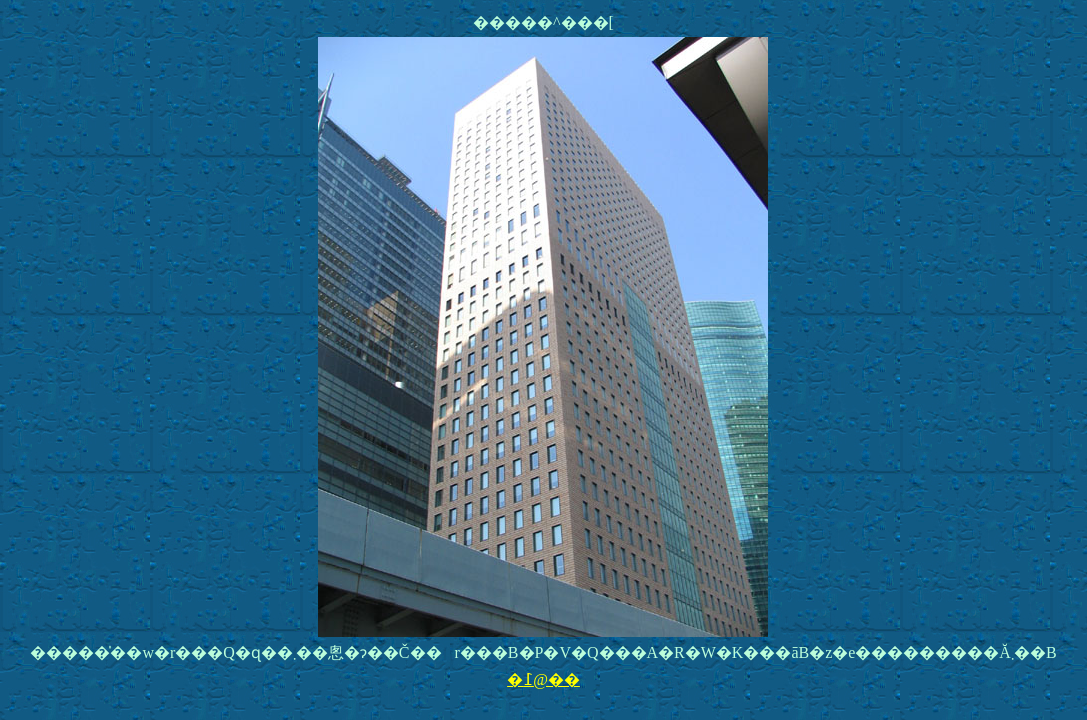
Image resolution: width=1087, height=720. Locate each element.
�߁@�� (543, 679)
